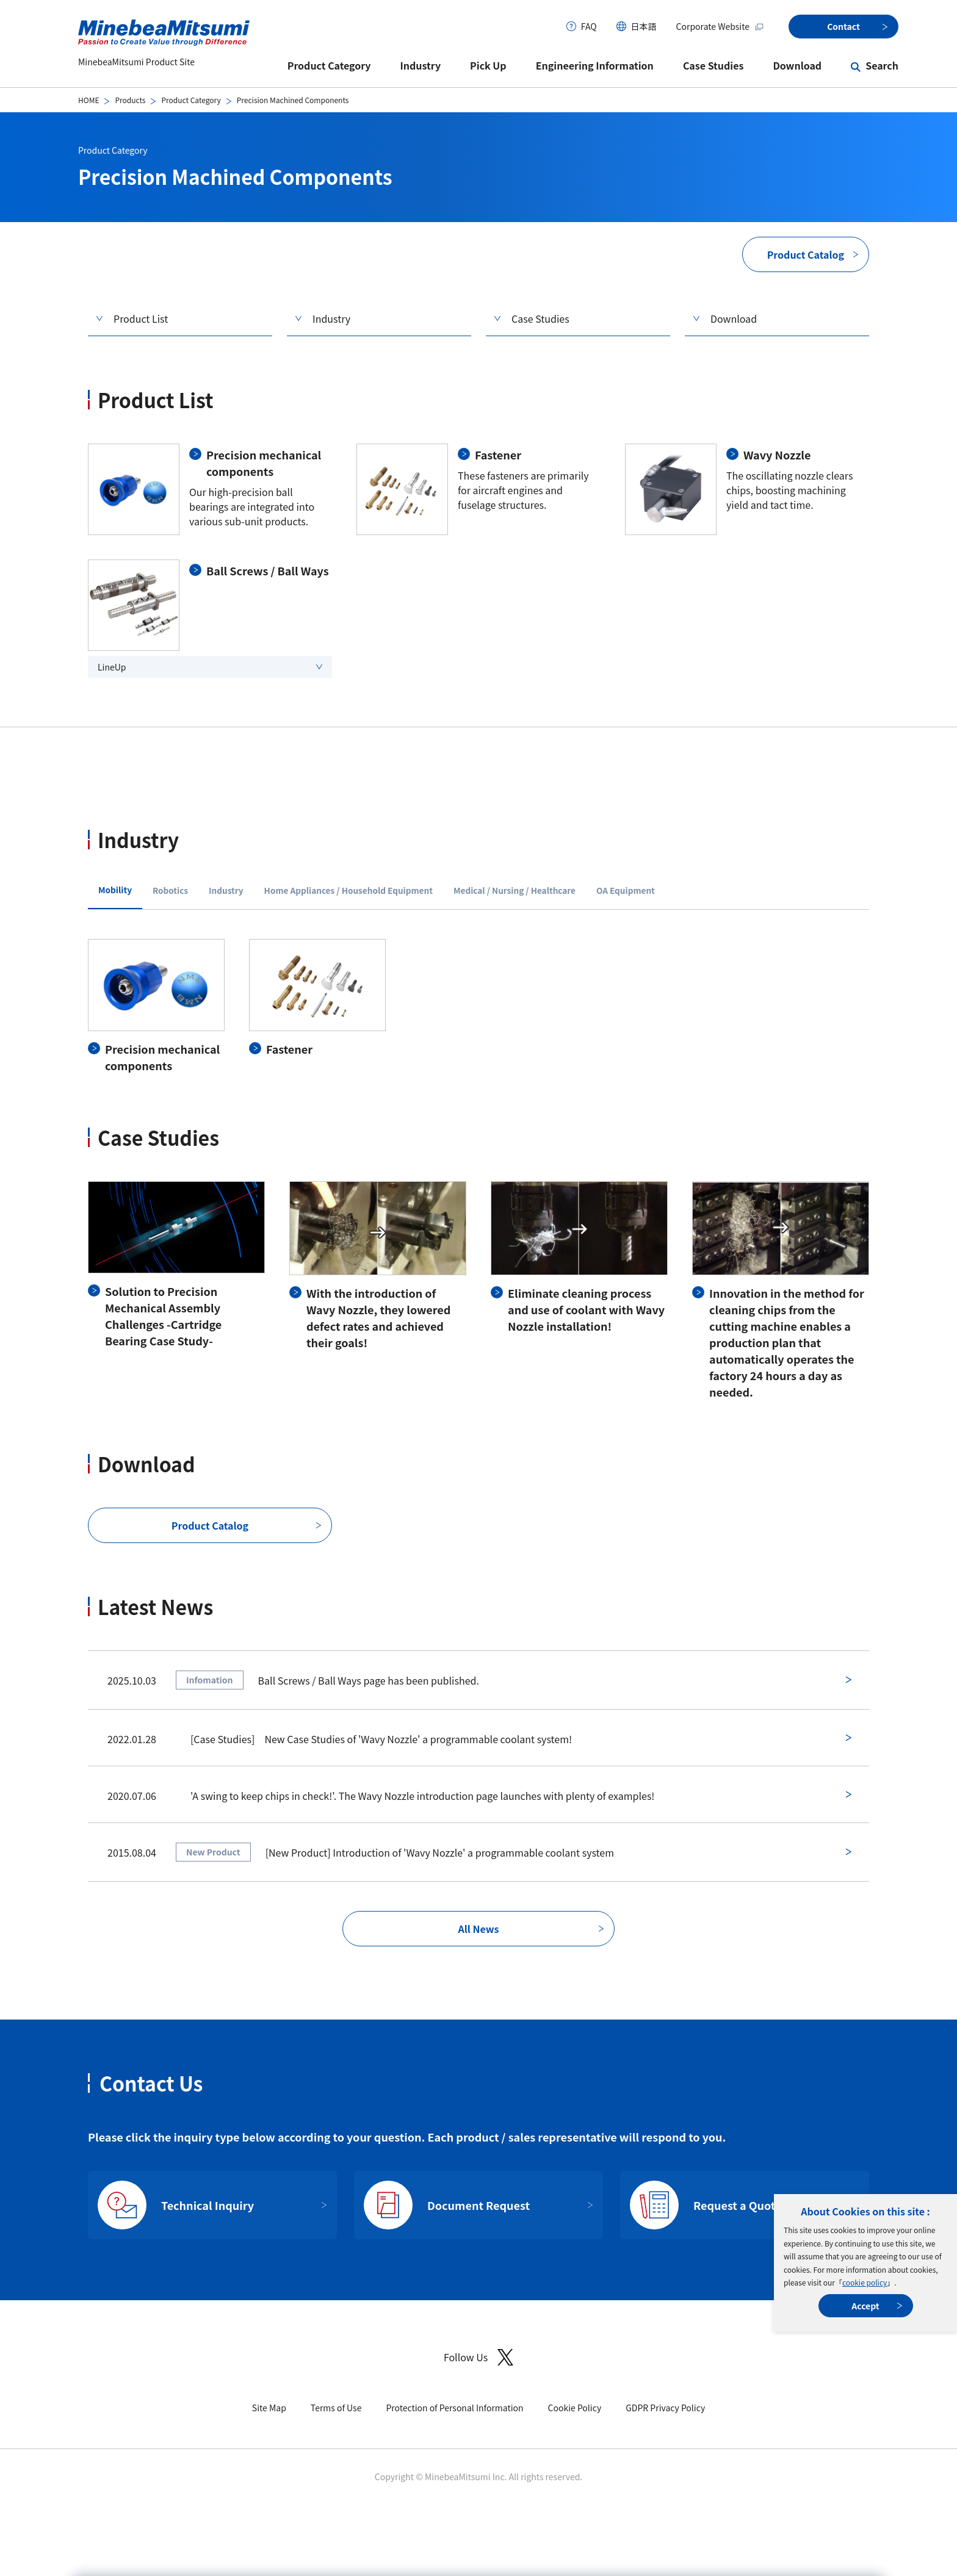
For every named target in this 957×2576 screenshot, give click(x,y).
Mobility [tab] (115, 889)
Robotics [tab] (170, 890)
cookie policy (864, 2282)
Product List (141, 318)
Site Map (269, 2408)
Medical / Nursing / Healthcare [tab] (514, 890)
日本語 (644, 26)
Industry (420, 65)
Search (881, 65)
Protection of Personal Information (454, 2408)
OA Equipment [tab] (625, 890)
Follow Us (478, 2357)
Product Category (329, 65)
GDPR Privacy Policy (665, 2408)
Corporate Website (720, 26)
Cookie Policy (575, 2408)
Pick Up (488, 65)
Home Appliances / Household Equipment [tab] (348, 890)
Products (130, 100)
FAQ (589, 26)
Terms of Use (336, 2408)
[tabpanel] (478, 1006)
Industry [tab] (226, 890)
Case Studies (713, 65)
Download (797, 65)
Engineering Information (595, 65)
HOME (88, 100)
